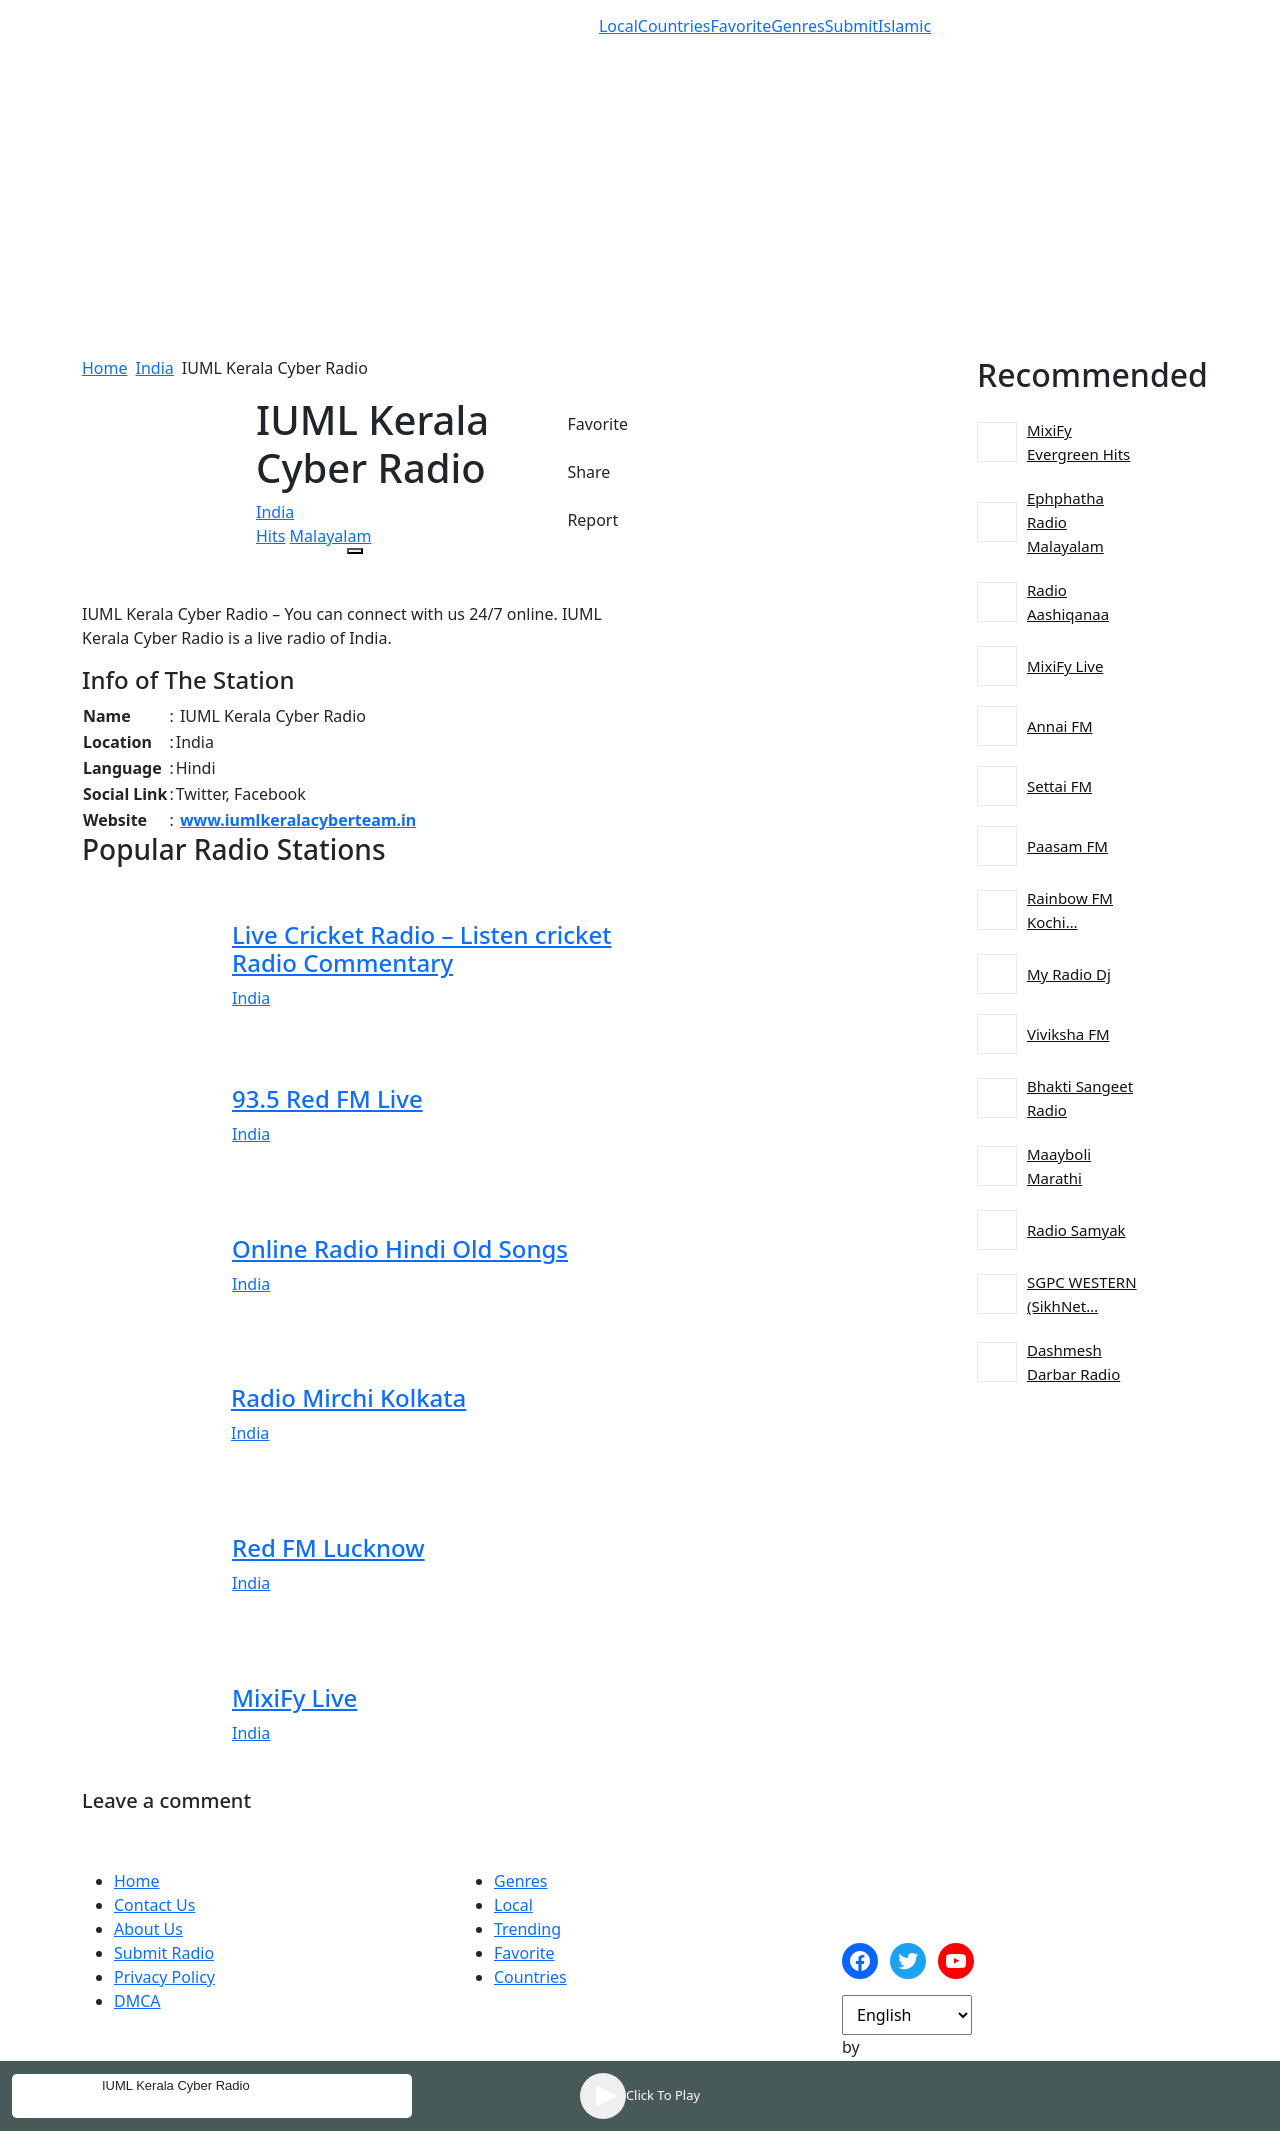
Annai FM (1060, 726)
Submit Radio (164, 1953)
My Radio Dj (1069, 974)
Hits (270, 536)
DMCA (137, 2001)
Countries (674, 26)
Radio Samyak (1076, 1230)
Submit (851, 26)
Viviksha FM (1068, 1034)
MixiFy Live (1065, 666)
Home (105, 368)
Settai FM (1059, 786)
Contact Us (154, 1905)
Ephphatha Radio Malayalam (1065, 522)
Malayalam (331, 536)
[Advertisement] (640, 216)
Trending (527, 1929)
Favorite (741, 26)
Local (618, 26)
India (155, 368)
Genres (798, 26)
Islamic (904, 26)
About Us (148, 1929)
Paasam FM (1067, 846)
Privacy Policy (164, 1977)
